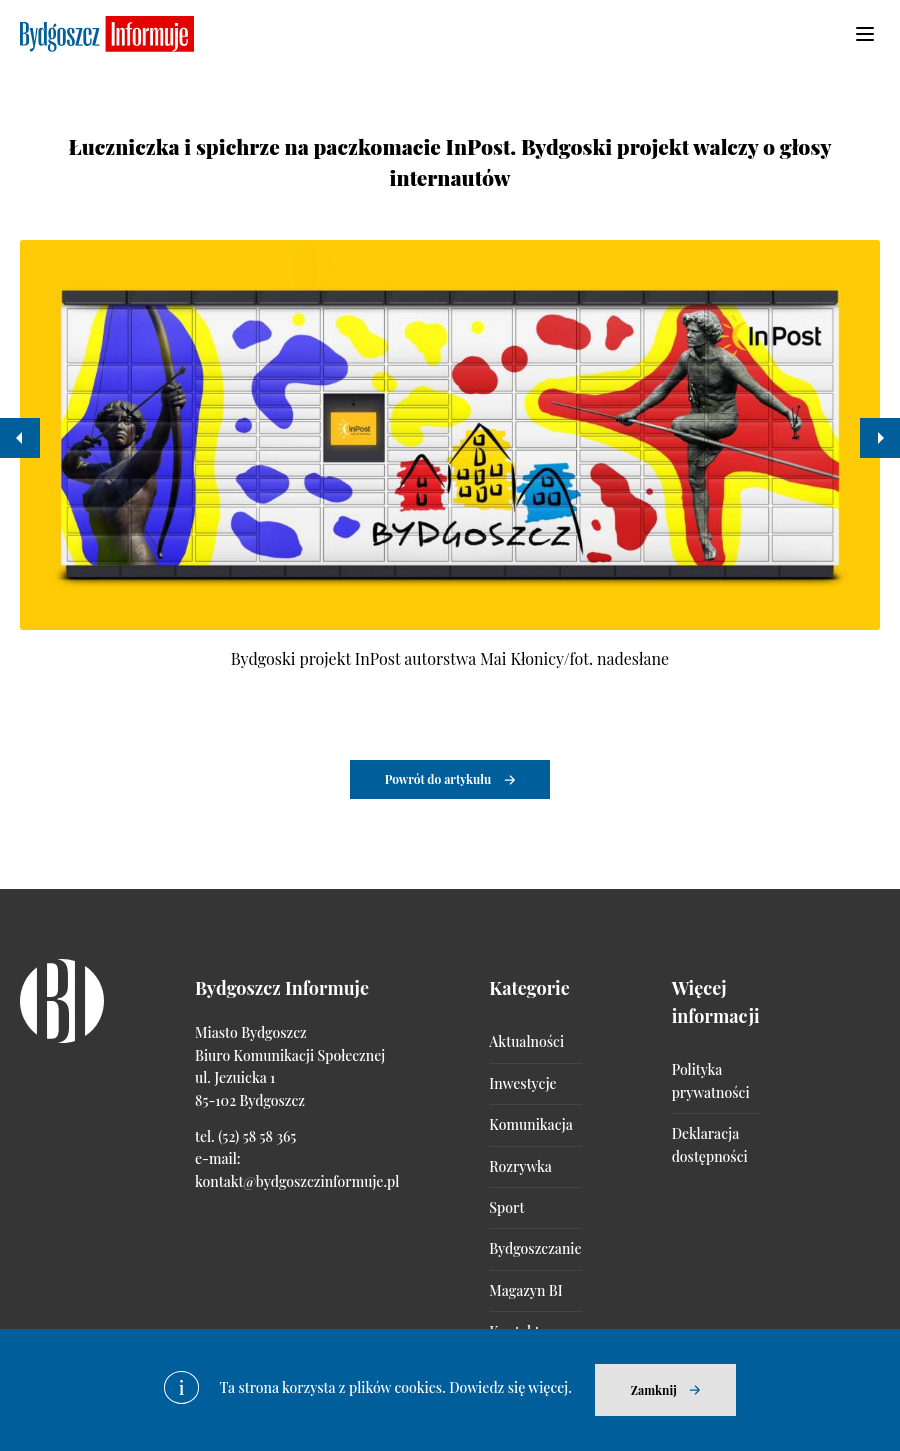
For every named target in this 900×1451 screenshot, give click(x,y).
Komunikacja (530, 1124)
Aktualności (526, 1041)
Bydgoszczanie (535, 1248)
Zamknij (654, 1390)
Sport (506, 1207)
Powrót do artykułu (438, 779)
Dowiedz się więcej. (510, 1387)
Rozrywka (520, 1166)
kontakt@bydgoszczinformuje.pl (297, 1181)
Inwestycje (522, 1083)
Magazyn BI (525, 1290)
